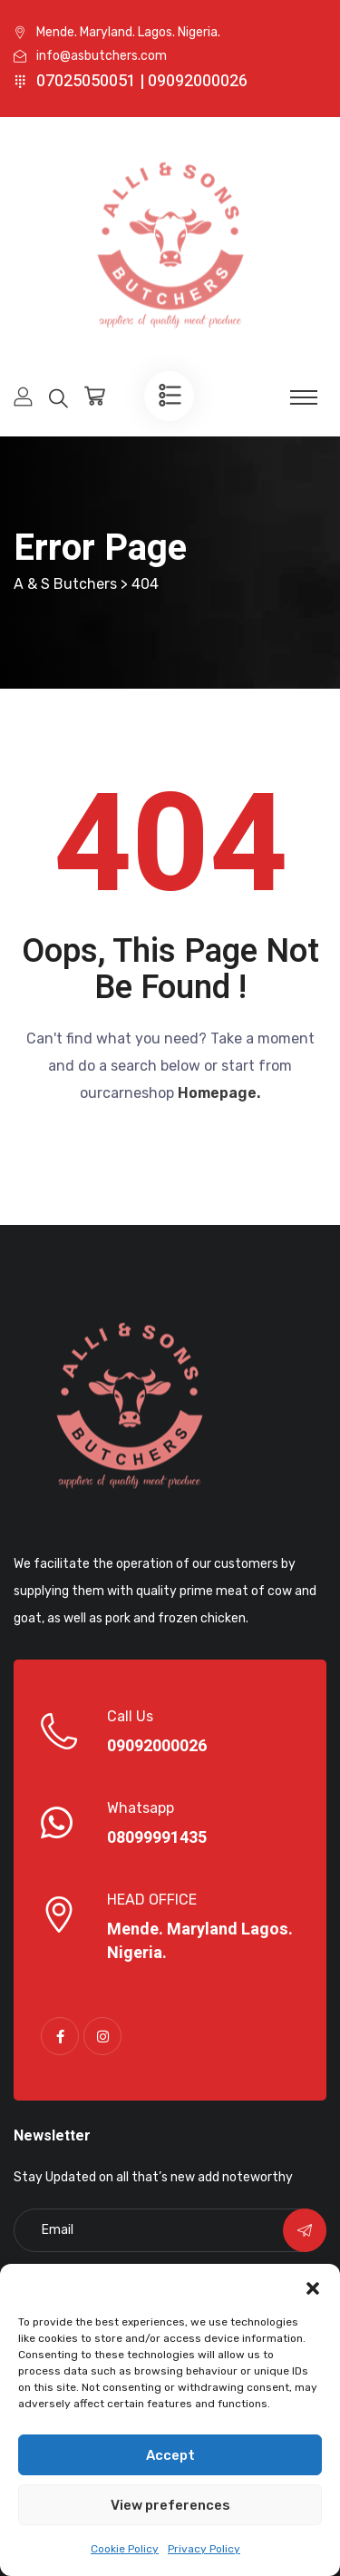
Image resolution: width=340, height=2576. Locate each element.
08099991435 (157, 1838)
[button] (313, 2286)
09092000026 (157, 1746)
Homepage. (219, 1093)
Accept (170, 2455)
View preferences (170, 2505)
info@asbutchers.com (101, 56)
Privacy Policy (204, 2548)
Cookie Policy (125, 2548)
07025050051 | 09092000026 (142, 81)
